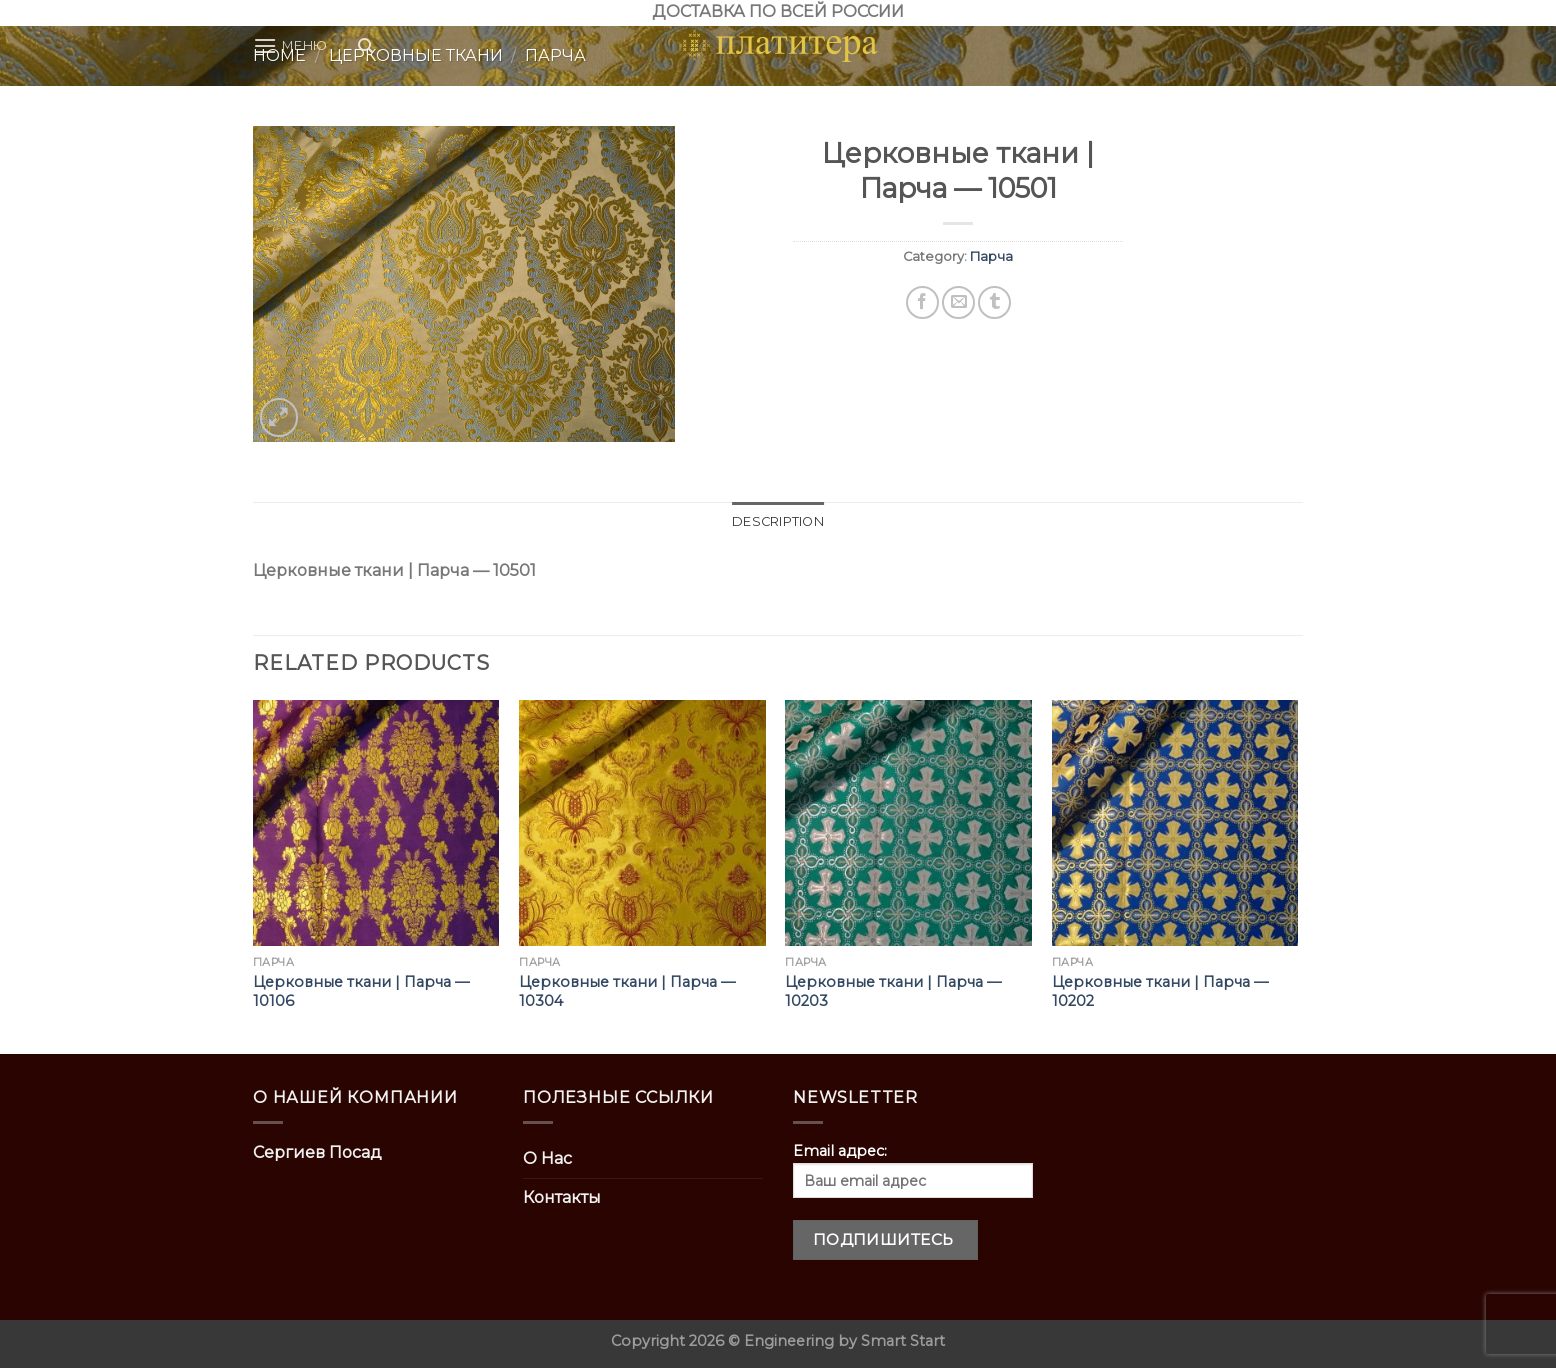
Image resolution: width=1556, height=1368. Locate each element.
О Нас (547, 1158)
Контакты (562, 1197)
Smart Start (903, 1341)
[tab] (778, 522)
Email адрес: (913, 1170)
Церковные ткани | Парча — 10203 (893, 991)
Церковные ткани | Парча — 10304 (627, 991)
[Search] (365, 46)
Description (778, 521)
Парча (991, 256)
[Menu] (290, 45)
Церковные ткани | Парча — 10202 (1160, 991)
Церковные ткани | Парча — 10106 (361, 991)
